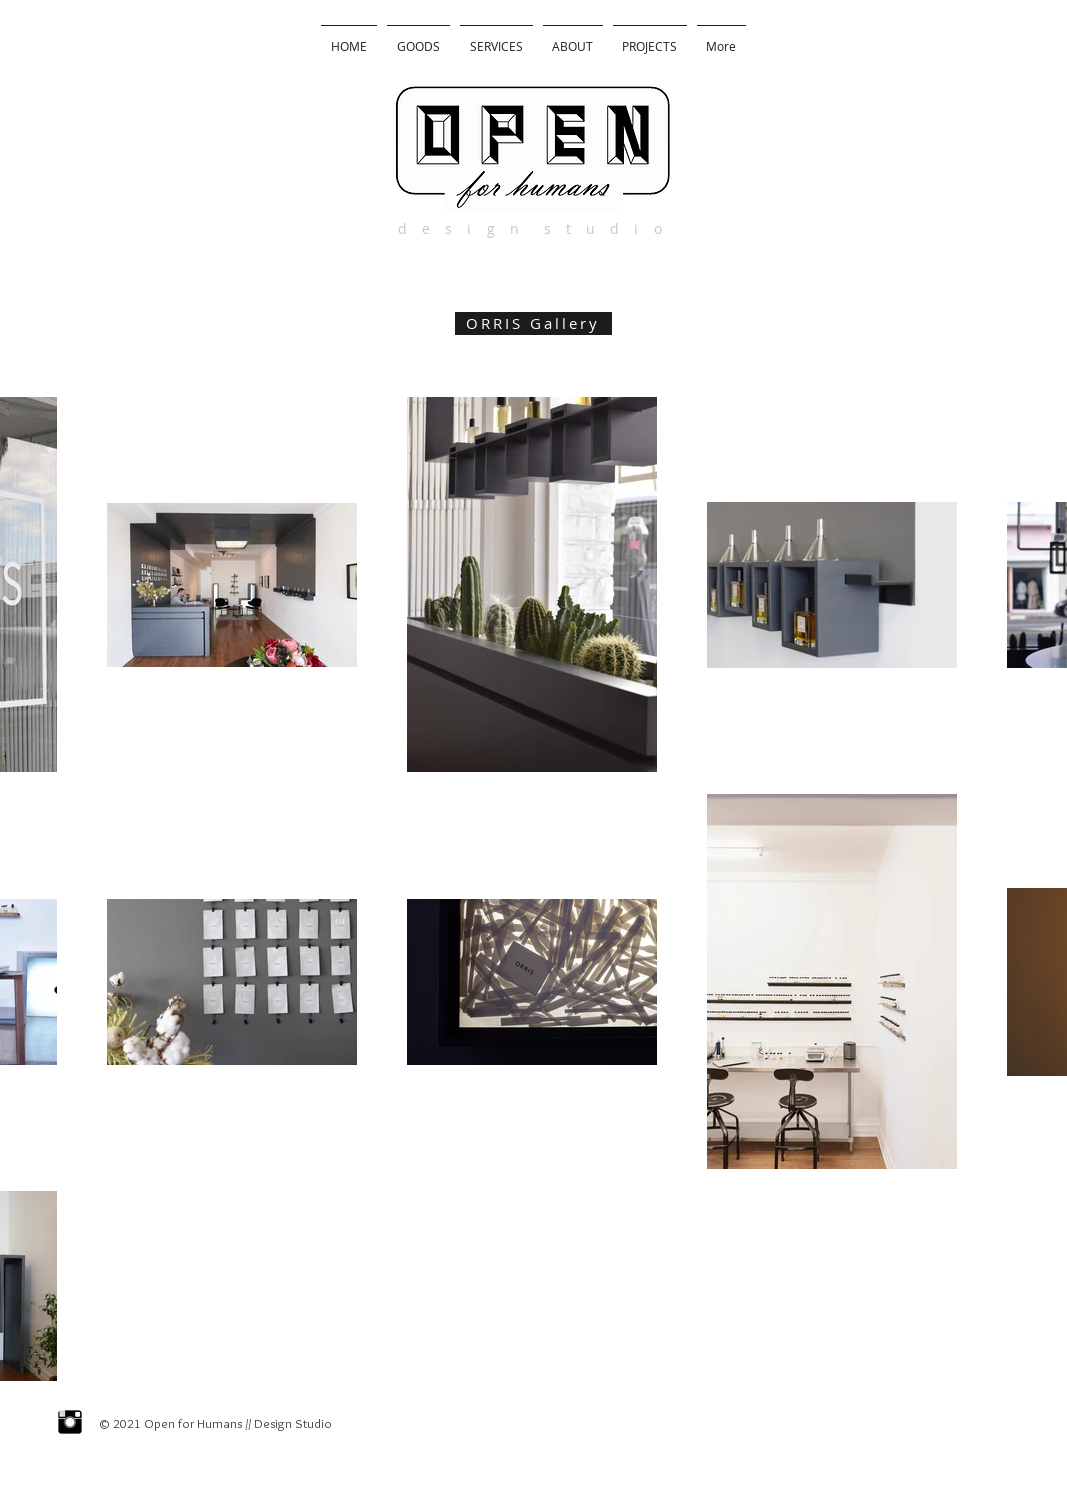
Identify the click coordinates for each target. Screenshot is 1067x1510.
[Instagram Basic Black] (70, 1422)
